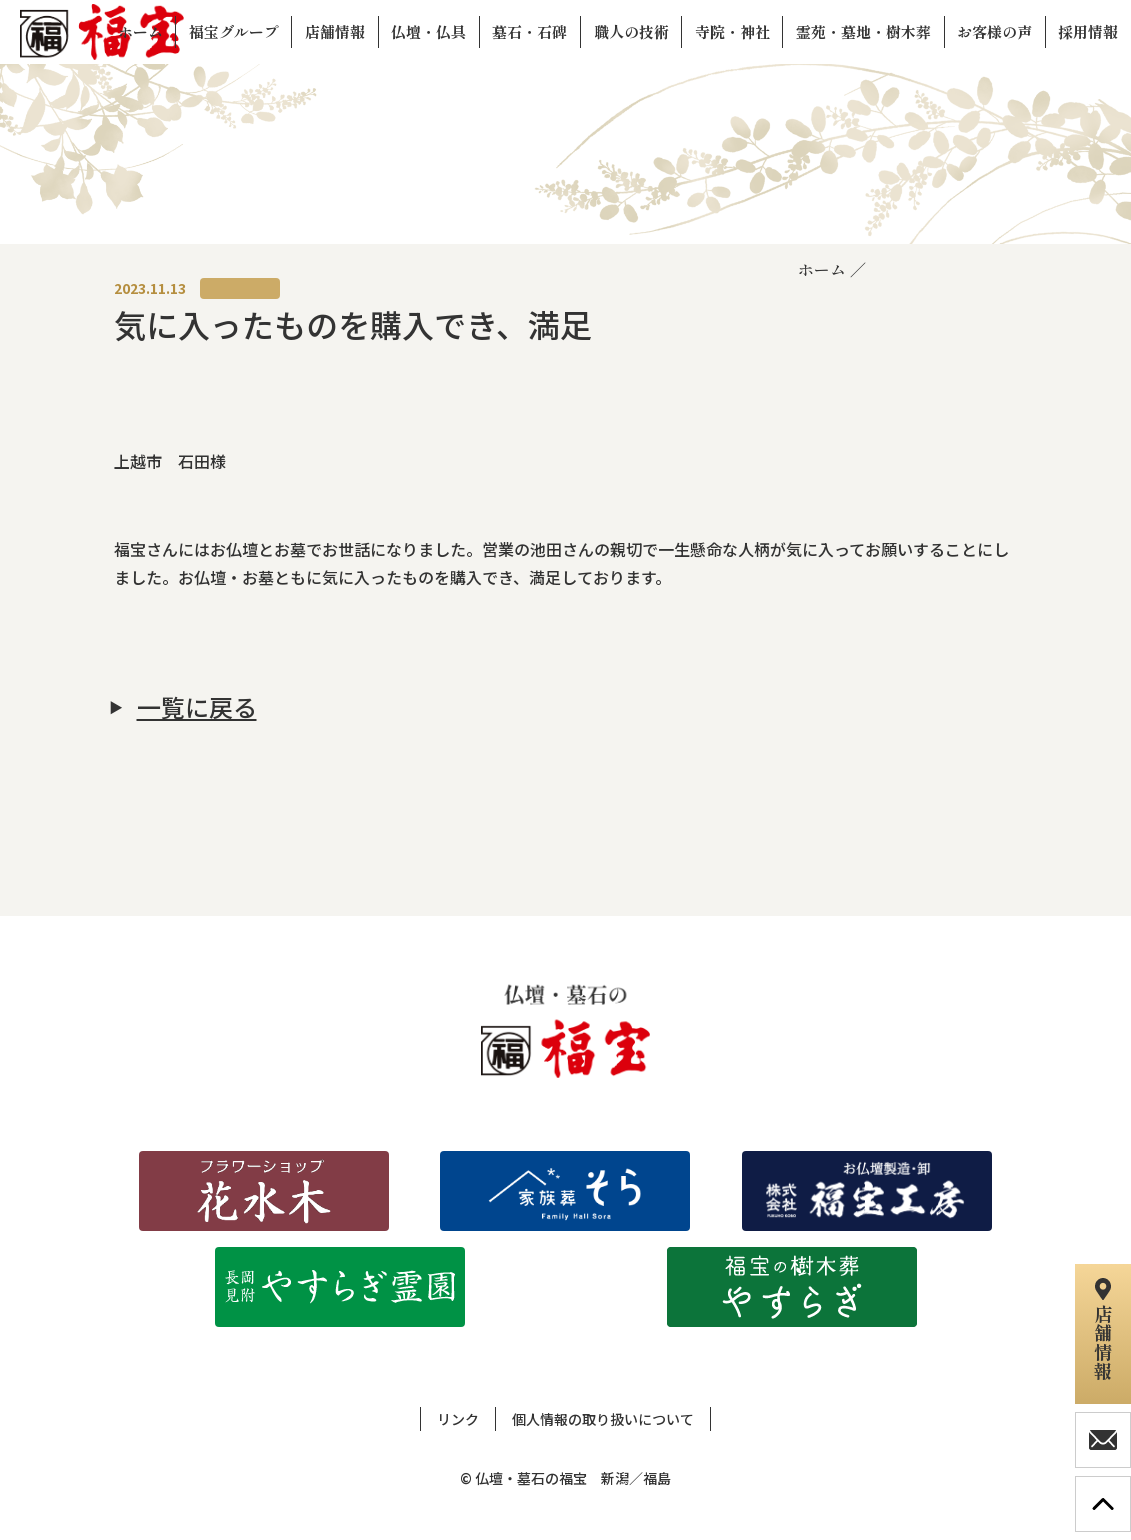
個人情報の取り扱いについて (603, 1419)
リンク (458, 1419)
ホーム (822, 269)
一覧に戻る (197, 707)
